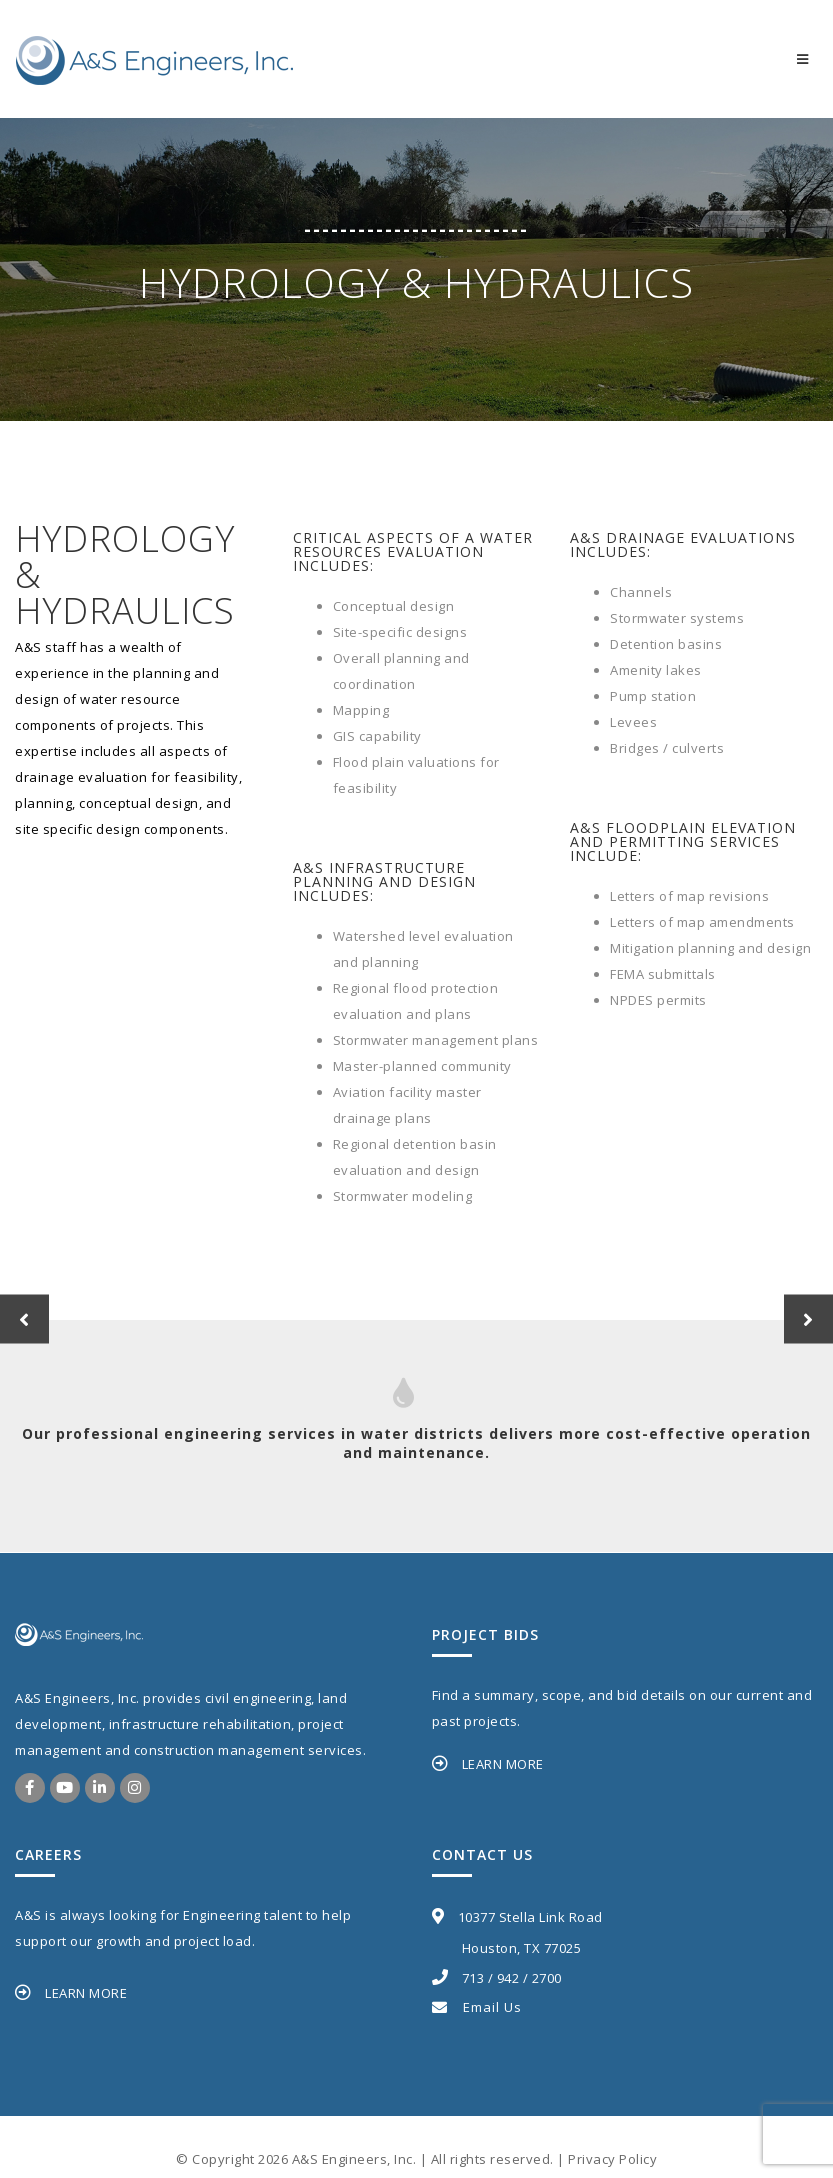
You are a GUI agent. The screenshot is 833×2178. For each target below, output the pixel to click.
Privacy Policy (612, 2159)
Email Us (477, 2007)
